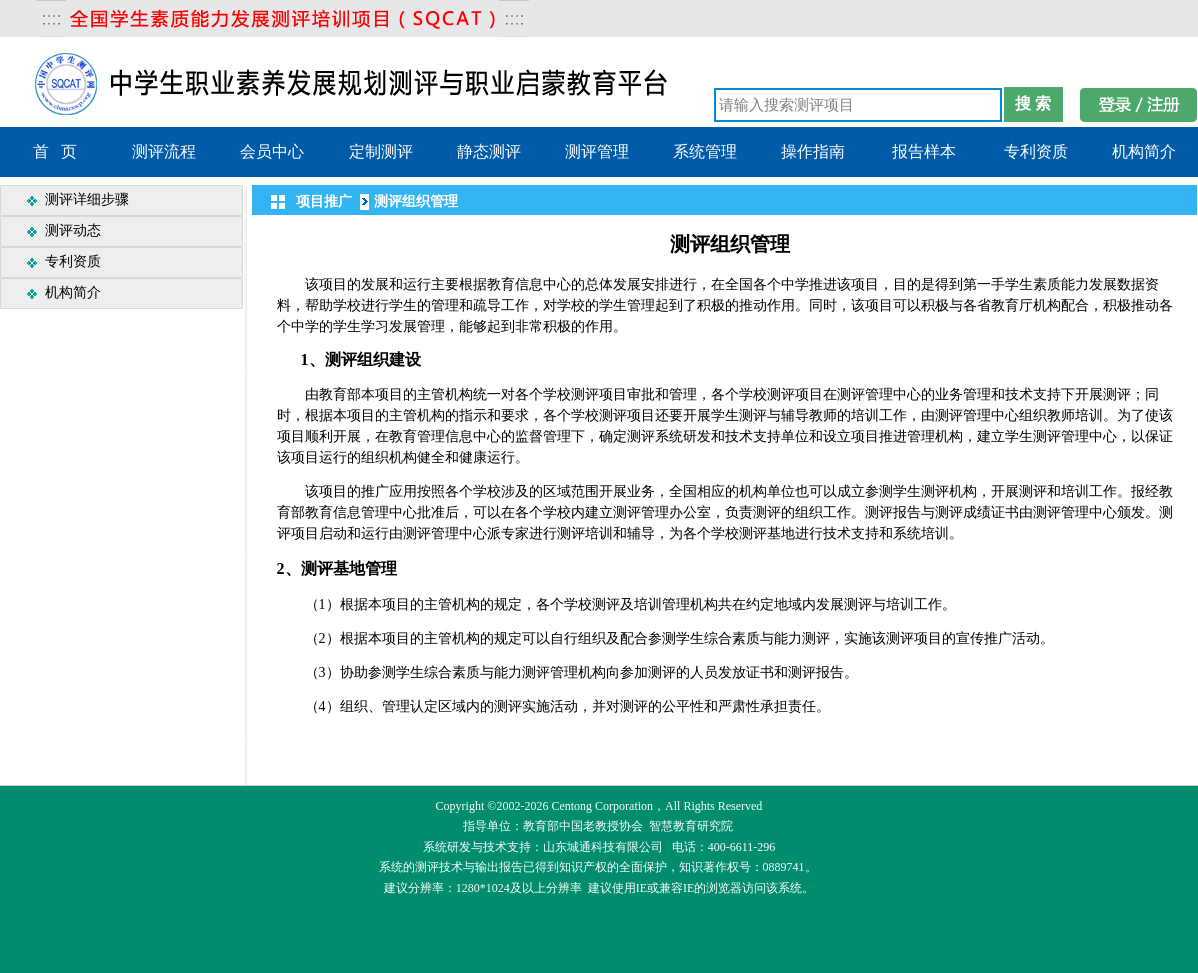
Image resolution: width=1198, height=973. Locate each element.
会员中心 (272, 151)
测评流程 (164, 151)
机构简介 (1144, 151)
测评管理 (597, 151)
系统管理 (705, 151)
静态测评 (489, 151)
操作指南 (813, 151)
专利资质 (1036, 151)
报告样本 (924, 151)
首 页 (55, 151)
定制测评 (381, 151)
